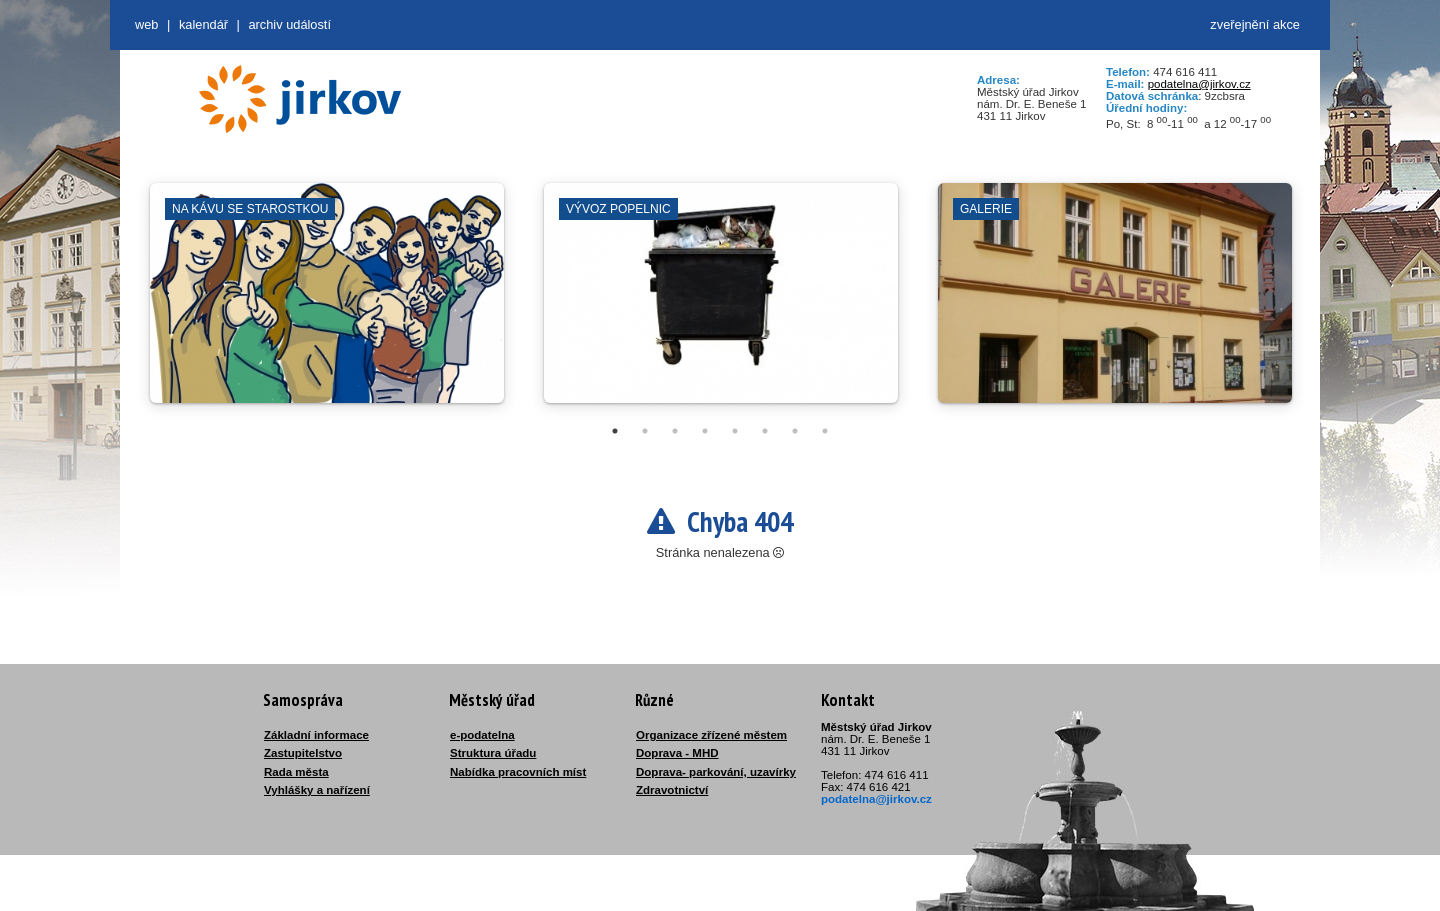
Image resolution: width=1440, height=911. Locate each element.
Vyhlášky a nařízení (317, 790)
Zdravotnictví (672, 790)
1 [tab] (615, 431)
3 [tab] (675, 431)
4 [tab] (705, 431)
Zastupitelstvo (303, 753)
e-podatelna (482, 735)
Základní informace (316, 735)
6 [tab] (765, 431)
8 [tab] (825, 431)
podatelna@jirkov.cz (1199, 84)
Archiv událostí (289, 24)
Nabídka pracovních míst (518, 772)
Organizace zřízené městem (711, 735)
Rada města (296, 772)
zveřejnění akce (1255, 24)
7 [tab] (795, 431)
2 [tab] (645, 431)
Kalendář (203, 24)
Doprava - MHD (677, 753)
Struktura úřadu (493, 753)
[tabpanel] (327, 303)
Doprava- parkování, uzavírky (716, 772)
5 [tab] (735, 431)
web (146, 24)
